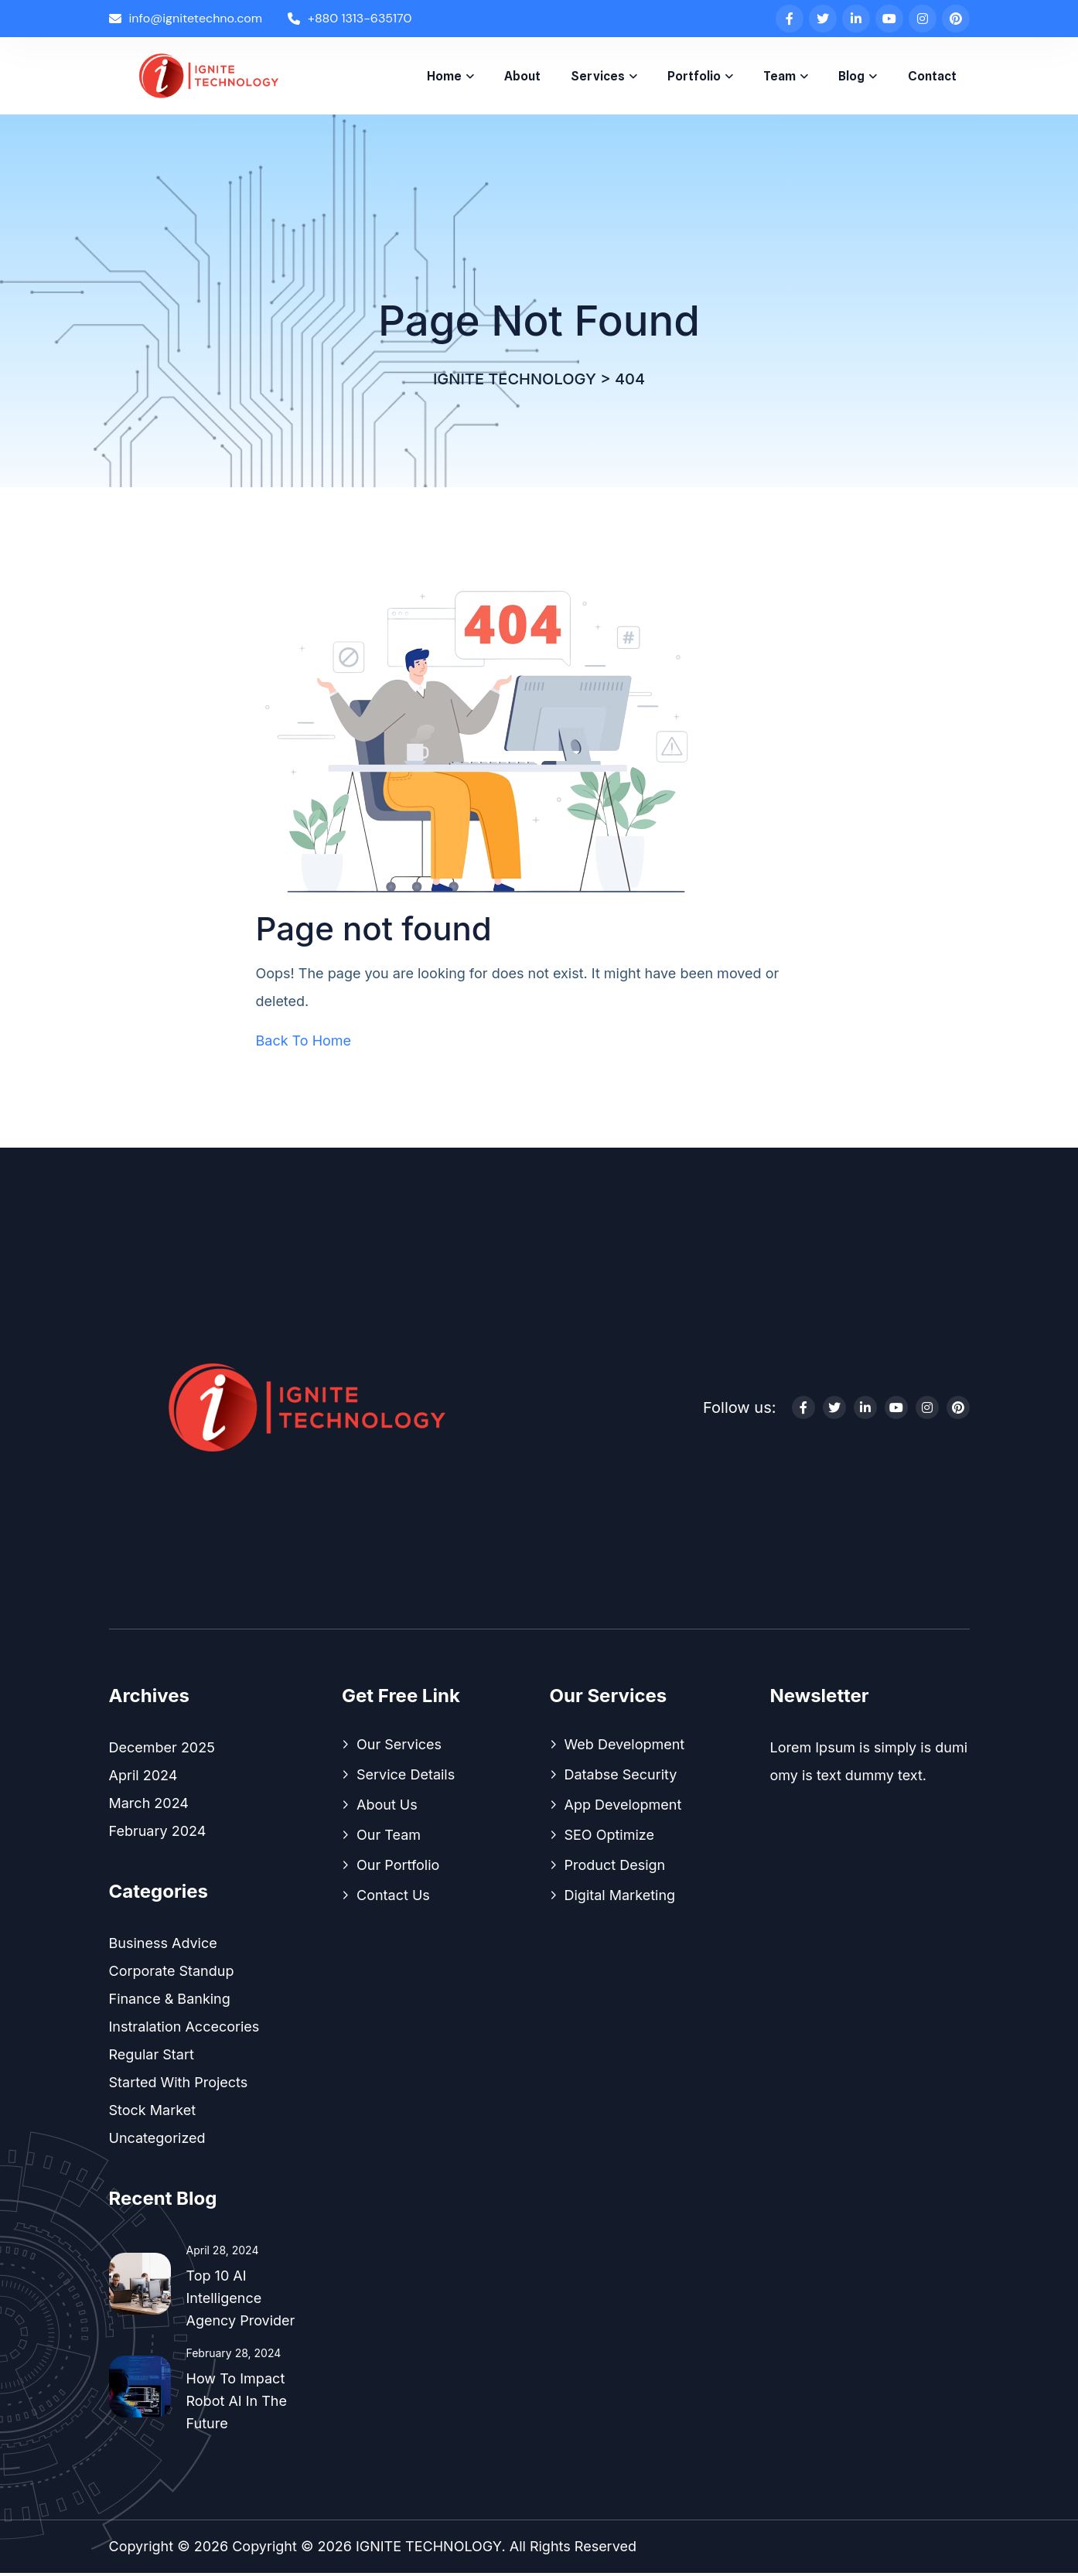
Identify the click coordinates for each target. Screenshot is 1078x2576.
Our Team (388, 1838)
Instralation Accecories (184, 2030)
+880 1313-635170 (349, 18)
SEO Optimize (610, 1838)
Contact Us (393, 1898)
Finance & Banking (169, 2002)
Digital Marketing (620, 1898)
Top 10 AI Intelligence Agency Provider (240, 2301)
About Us (387, 1808)
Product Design (615, 1868)
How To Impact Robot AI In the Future (236, 2403)
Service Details (405, 1777)
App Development (623, 1808)
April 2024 (143, 1778)
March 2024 (149, 1806)
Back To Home (304, 1044)
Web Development (625, 1747)
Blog (851, 76)
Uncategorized (157, 2141)
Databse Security (621, 1777)
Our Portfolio (397, 1868)
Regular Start (151, 2057)
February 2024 (157, 1834)
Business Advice (163, 1946)
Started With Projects (178, 2085)
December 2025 (162, 1750)
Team (779, 76)
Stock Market (152, 2113)
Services (598, 76)
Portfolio (694, 76)
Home (444, 76)
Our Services (399, 1747)
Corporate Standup (171, 1974)
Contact (932, 76)
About (522, 76)
